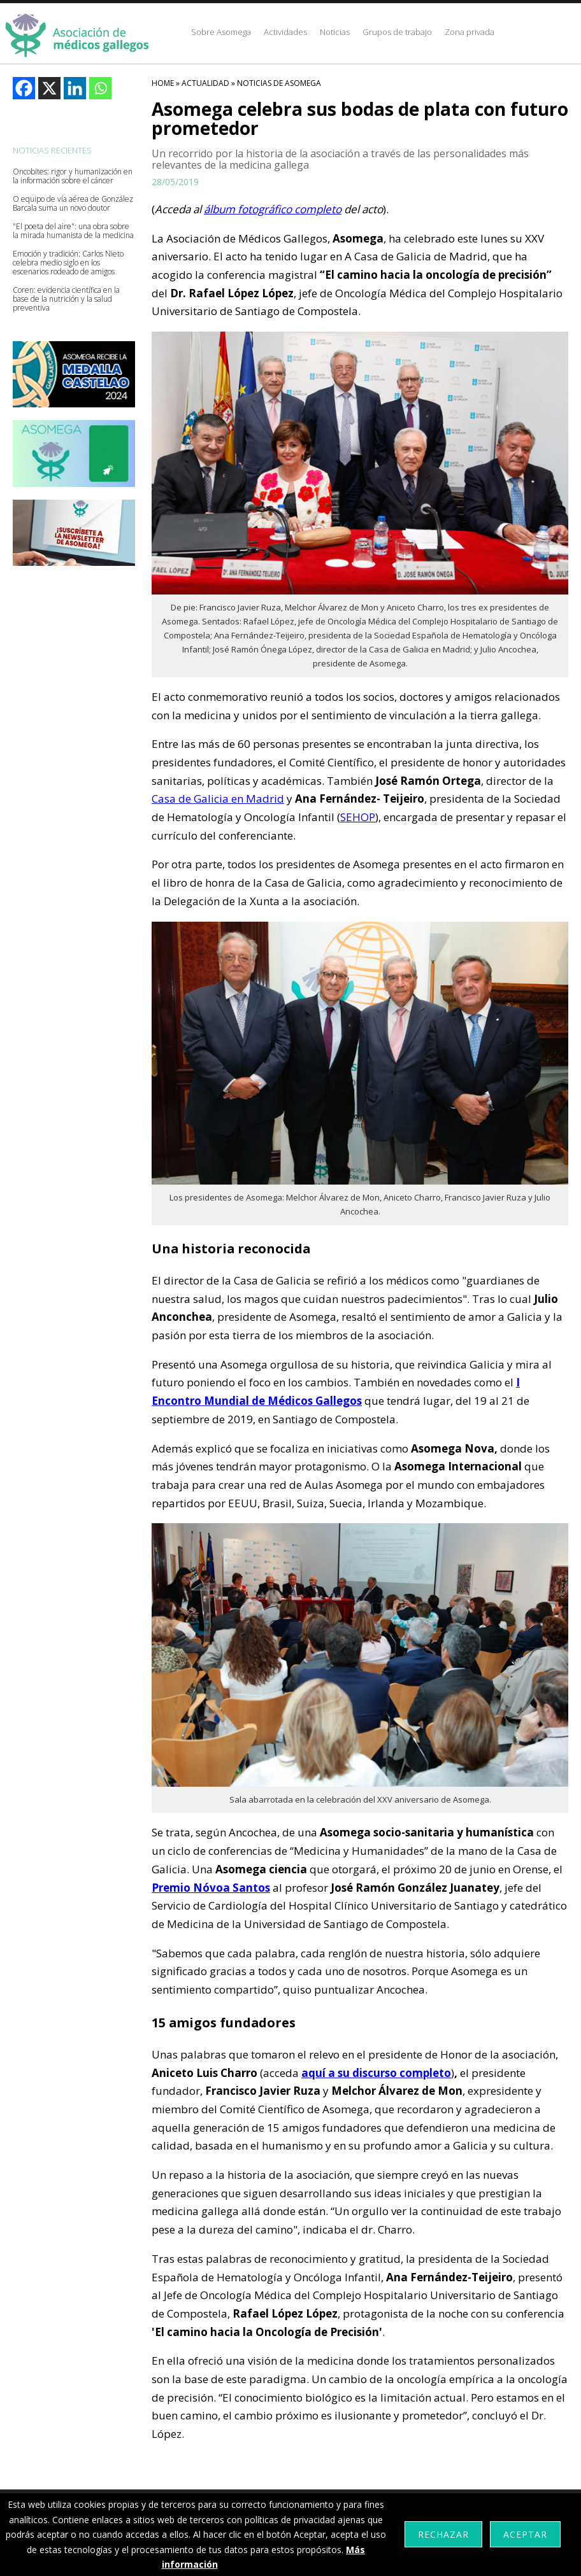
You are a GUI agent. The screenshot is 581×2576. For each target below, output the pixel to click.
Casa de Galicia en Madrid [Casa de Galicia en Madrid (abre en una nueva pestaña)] (218, 798)
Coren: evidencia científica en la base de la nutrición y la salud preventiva (66, 299)
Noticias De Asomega (279, 83)
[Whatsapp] (100, 88)
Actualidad (205, 83)
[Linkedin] (75, 88)
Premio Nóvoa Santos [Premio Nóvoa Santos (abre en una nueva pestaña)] (211, 1887)
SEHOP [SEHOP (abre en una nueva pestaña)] (357, 817)
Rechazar (443, 2534)
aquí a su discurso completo (376, 2073)
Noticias (335, 32)
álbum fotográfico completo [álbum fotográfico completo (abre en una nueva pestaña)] (272, 209)
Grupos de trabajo (397, 32)
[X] (49, 88)
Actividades (285, 32)
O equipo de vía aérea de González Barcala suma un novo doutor (73, 204)
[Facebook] (24, 88)
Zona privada (469, 32)
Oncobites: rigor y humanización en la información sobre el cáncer (73, 176)
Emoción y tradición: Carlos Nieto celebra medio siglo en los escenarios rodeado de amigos (68, 263)
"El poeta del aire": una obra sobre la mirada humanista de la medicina (73, 231)
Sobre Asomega (221, 32)
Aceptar (525, 2534)
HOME (163, 83)
